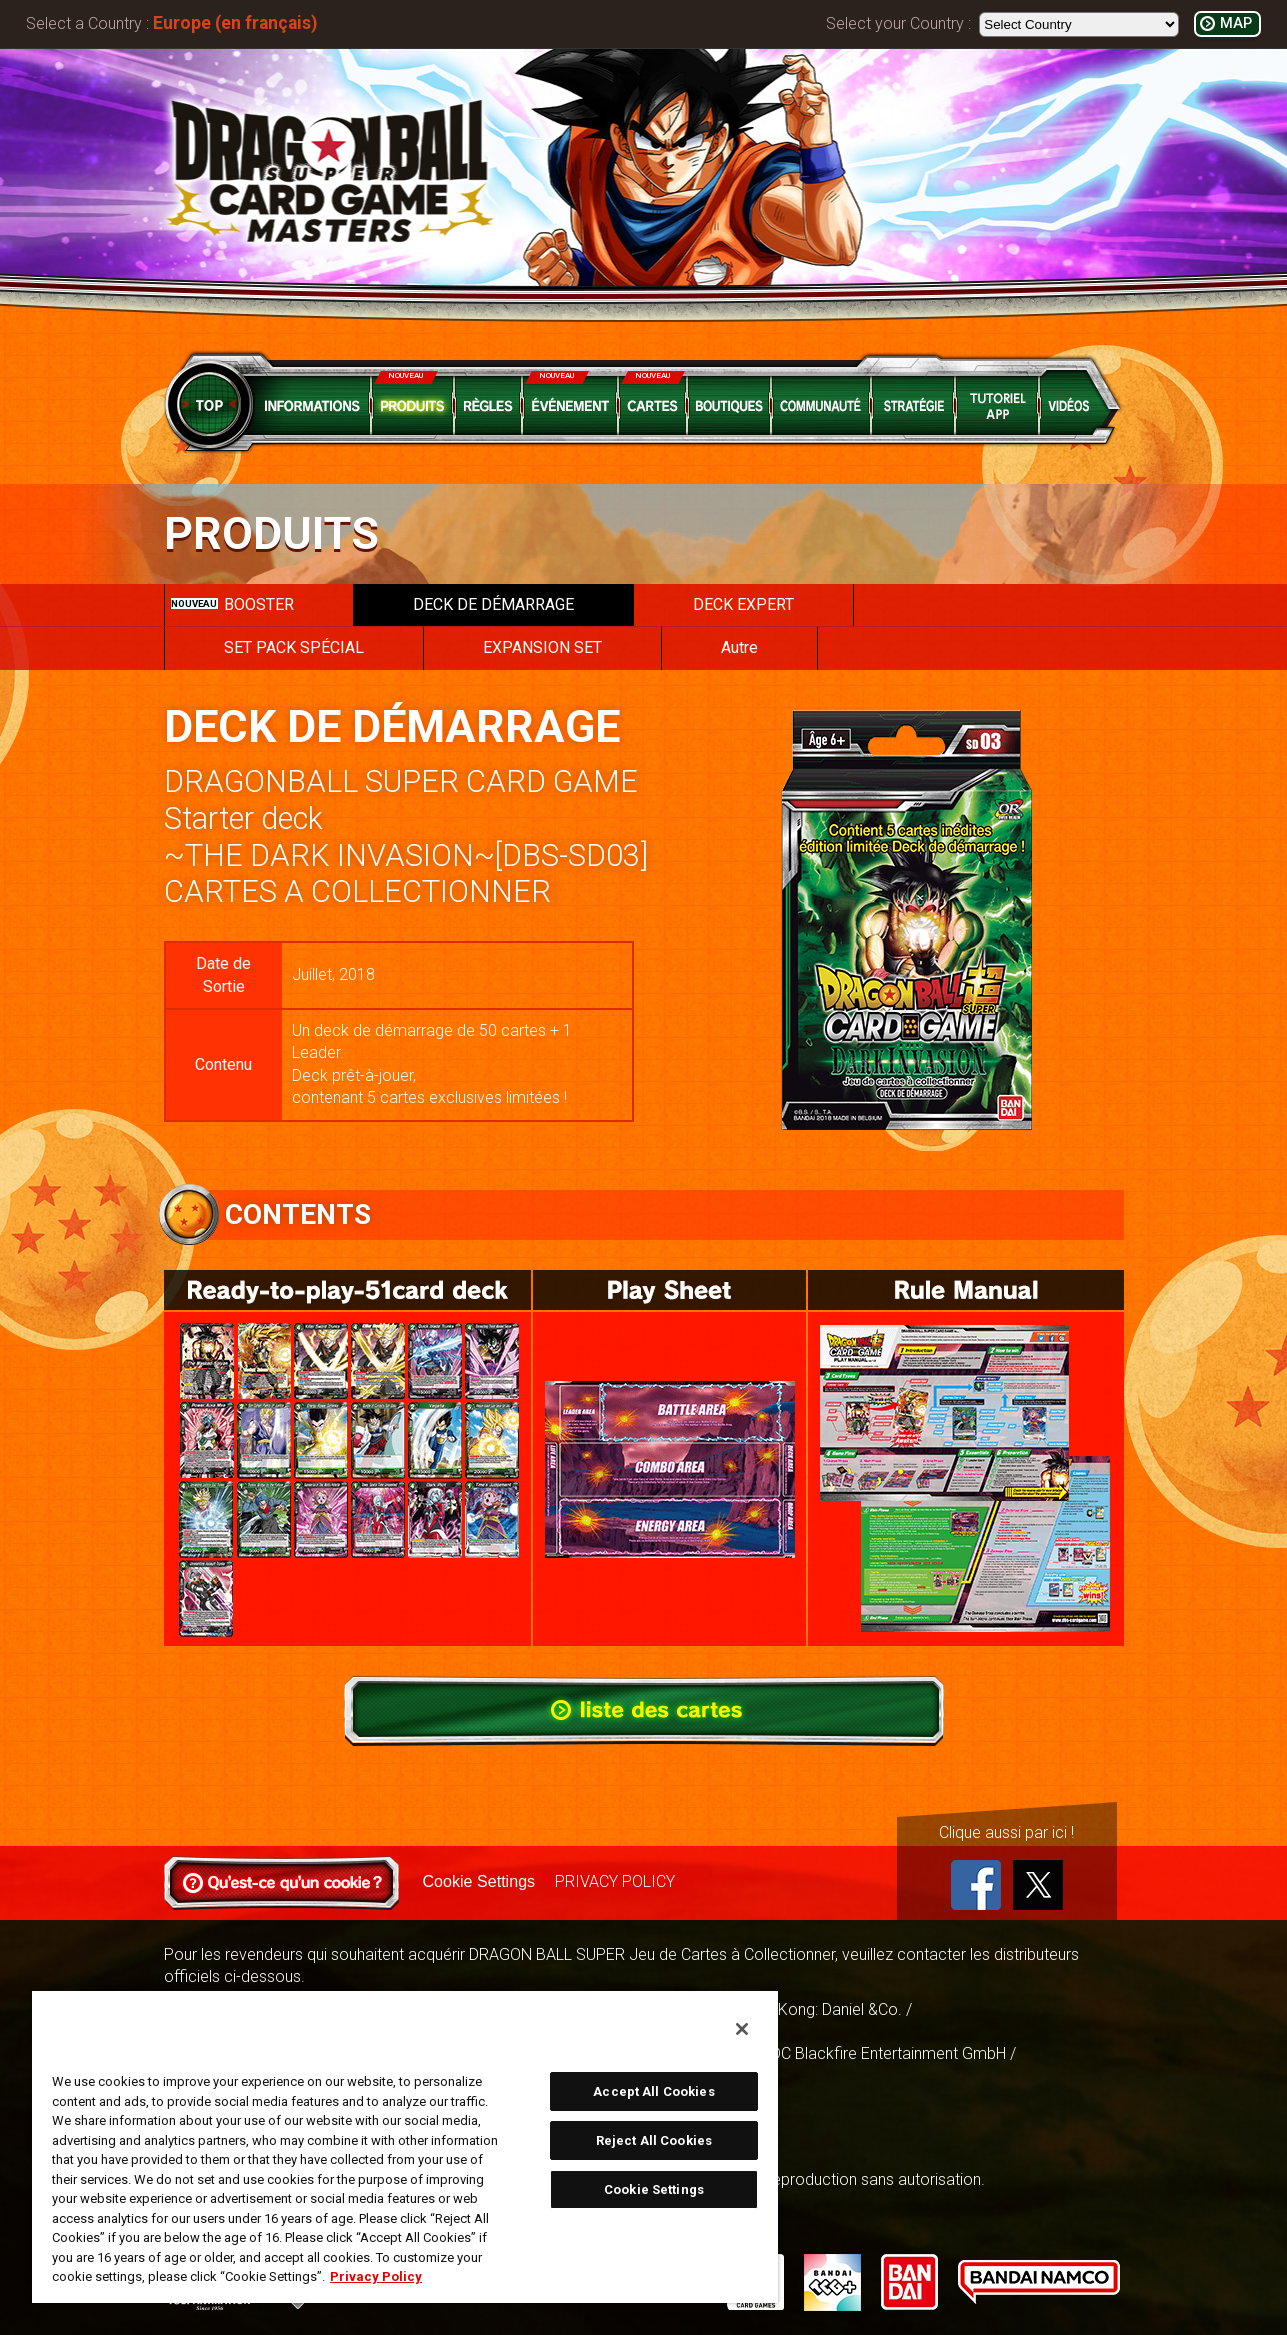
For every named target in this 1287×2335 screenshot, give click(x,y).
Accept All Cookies (653, 2091)
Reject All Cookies (654, 2140)
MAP (1236, 23)
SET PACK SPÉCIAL (294, 647)
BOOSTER (232, 604)
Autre (739, 647)
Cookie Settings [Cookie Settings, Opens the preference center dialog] (654, 2189)
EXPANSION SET (542, 647)
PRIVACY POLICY (615, 1881)
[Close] (742, 2029)
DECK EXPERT (743, 604)
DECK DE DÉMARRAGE (493, 604)
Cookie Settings (479, 1881)
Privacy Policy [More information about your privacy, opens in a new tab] (376, 2276)
